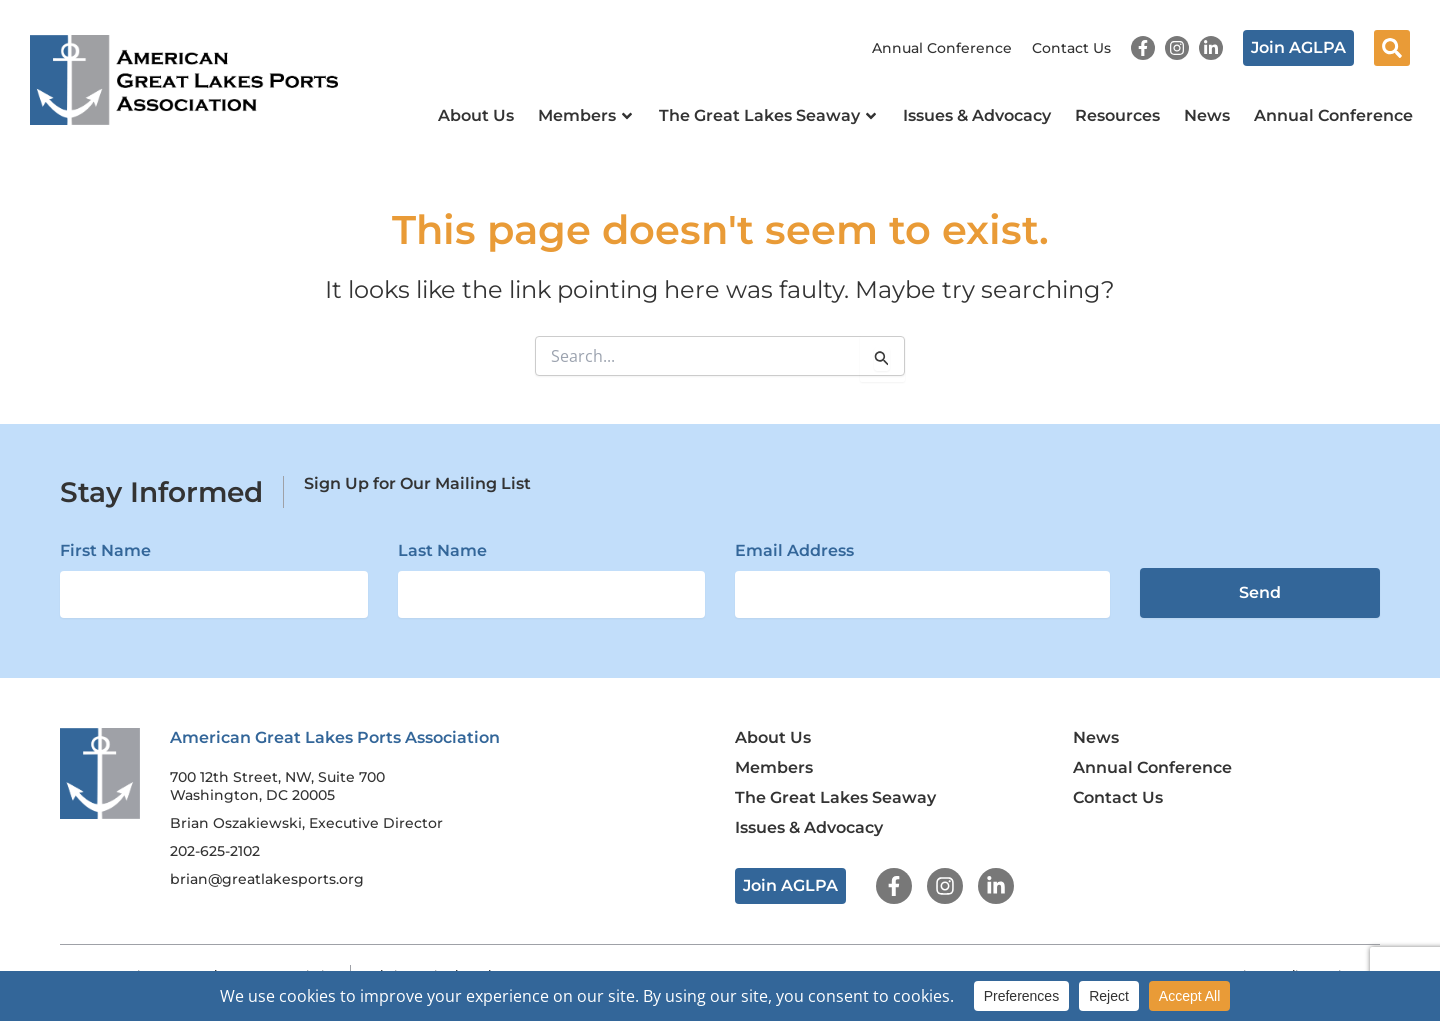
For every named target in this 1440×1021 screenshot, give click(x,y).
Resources (1117, 115)
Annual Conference (942, 48)
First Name (105, 550)
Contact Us (1071, 48)
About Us (476, 115)
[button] (1392, 48)
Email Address (794, 550)
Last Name (442, 550)
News (1207, 115)
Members (586, 116)
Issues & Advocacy (977, 115)
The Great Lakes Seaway (769, 116)
